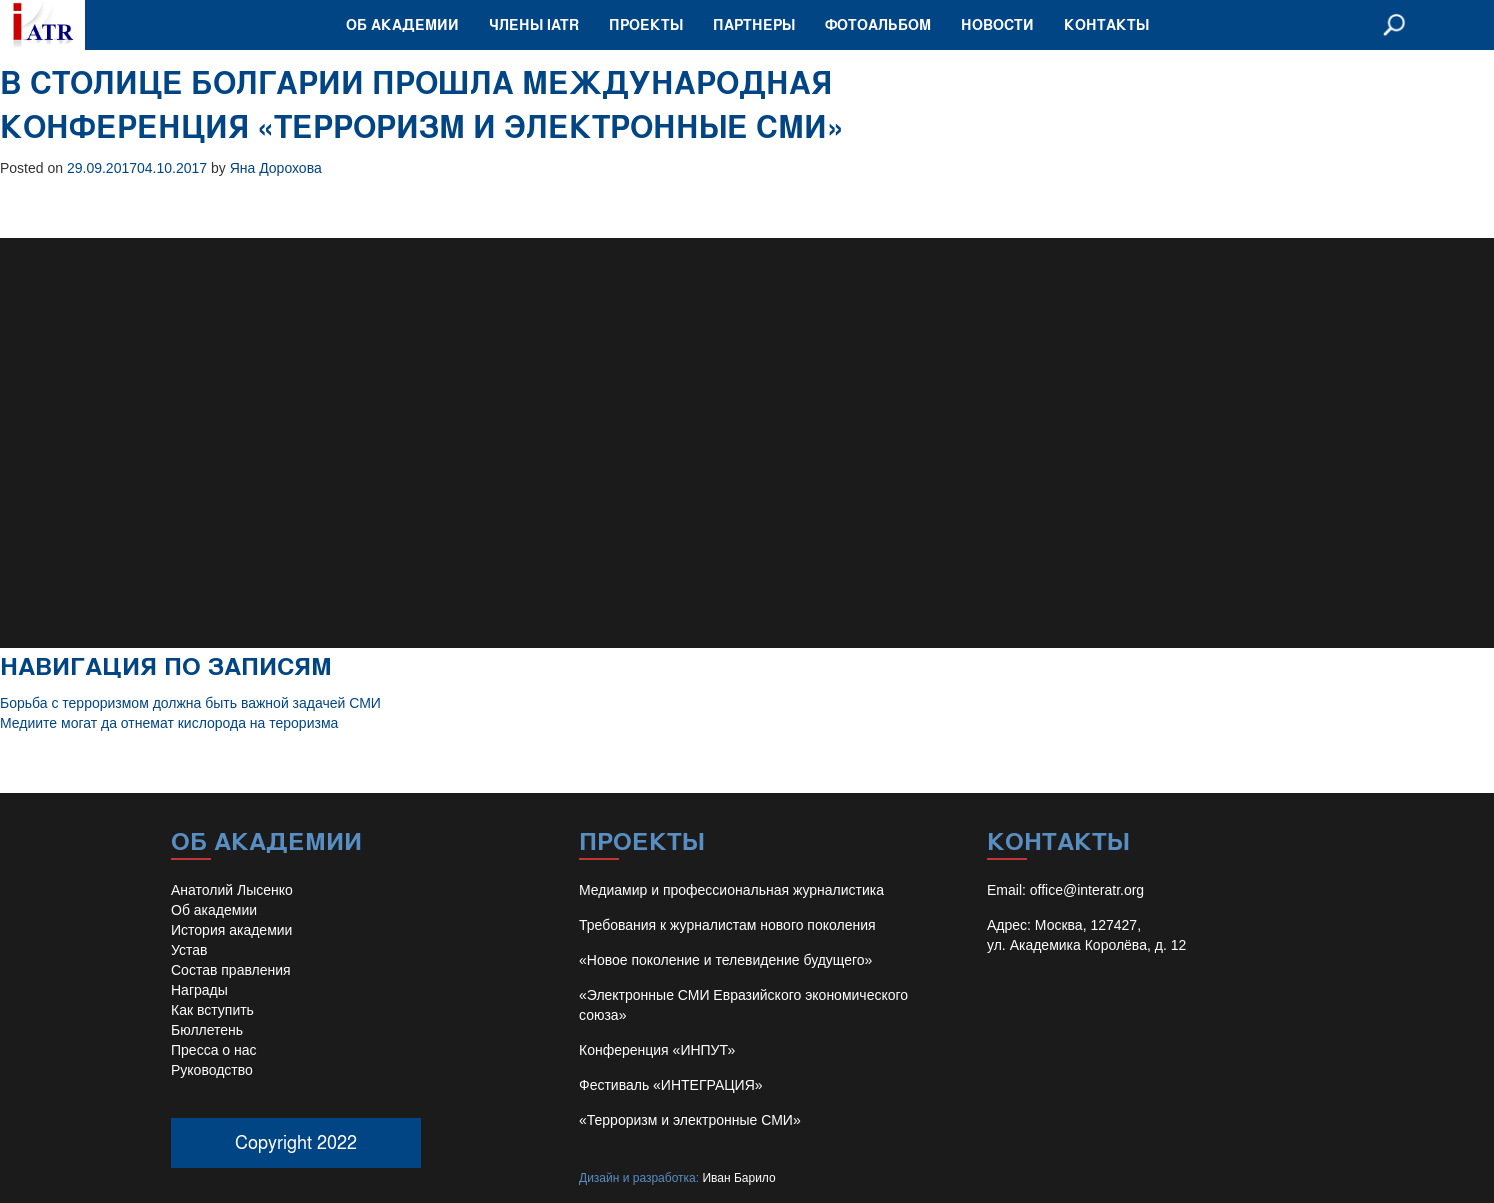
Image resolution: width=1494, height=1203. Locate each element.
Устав (189, 950)
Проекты (646, 24)
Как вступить (212, 1010)
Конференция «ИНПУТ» (657, 1050)
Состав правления (231, 970)
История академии (231, 930)
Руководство (212, 1070)
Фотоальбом (878, 24)
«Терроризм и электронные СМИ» (690, 1120)
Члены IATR (534, 24)
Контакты (1106, 24)
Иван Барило (738, 1178)
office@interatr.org (1087, 890)
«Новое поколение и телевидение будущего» (725, 960)
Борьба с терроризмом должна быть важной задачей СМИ (190, 703)
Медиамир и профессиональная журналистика (731, 890)
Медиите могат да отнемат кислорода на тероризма (169, 723)
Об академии (402, 24)
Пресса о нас (214, 1050)
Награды (199, 990)
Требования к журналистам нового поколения (727, 925)
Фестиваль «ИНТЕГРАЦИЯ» (671, 1085)
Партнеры (754, 24)
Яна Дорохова (276, 168)
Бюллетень (207, 1030)
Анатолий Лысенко (232, 890)
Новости (997, 24)
